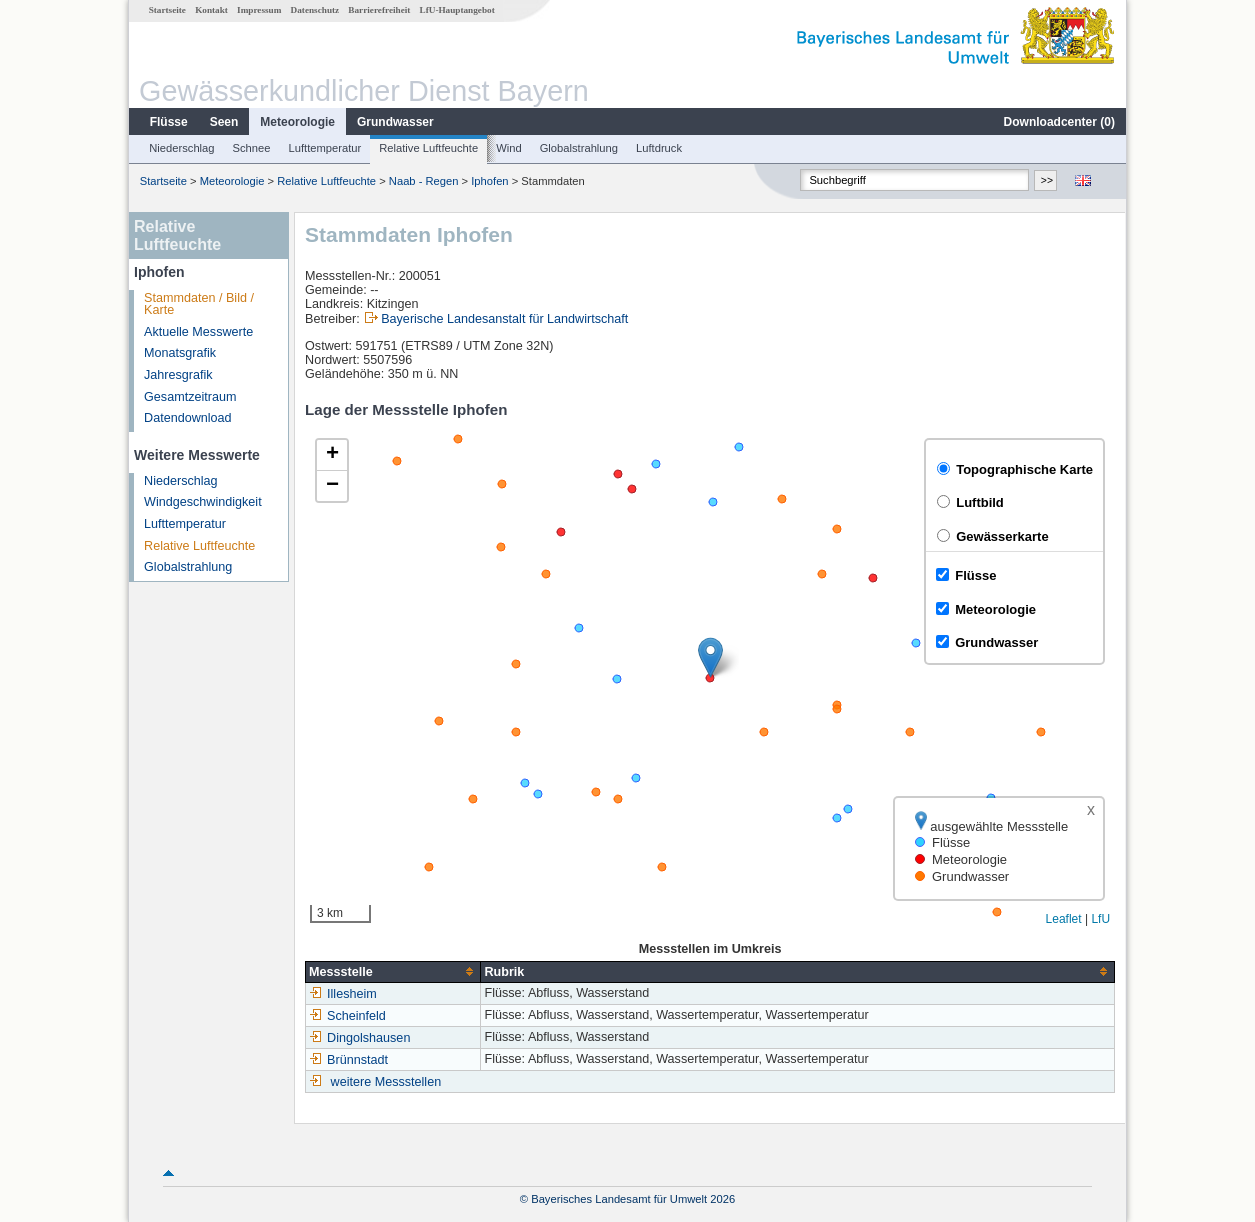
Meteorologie (297, 122)
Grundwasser (395, 122)
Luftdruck (659, 148)
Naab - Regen (424, 181)
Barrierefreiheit (379, 10)
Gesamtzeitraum (190, 397)
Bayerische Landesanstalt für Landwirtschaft (504, 319)
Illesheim (343, 994)
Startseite (167, 10)
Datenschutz (315, 10)
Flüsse (169, 122)
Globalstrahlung (579, 148)
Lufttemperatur (324, 148)
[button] (710, 657)
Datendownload (188, 418)
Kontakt (211, 10)
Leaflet (1064, 919)
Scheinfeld (347, 1016)
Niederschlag (181, 148)
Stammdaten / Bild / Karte (199, 304)
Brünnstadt (348, 1060)
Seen (224, 122)
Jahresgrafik (178, 375)
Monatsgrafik (180, 353)
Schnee (252, 148)
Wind (509, 148)
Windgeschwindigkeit (203, 502)
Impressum (259, 10)
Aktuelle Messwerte (198, 332)
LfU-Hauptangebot (457, 10)
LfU (1100, 919)
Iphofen (489, 181)
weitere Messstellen (386, 1082)
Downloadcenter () (1059, 122)
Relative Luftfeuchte (428, 148)
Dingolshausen (359, 1038)
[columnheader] (393, 971)
